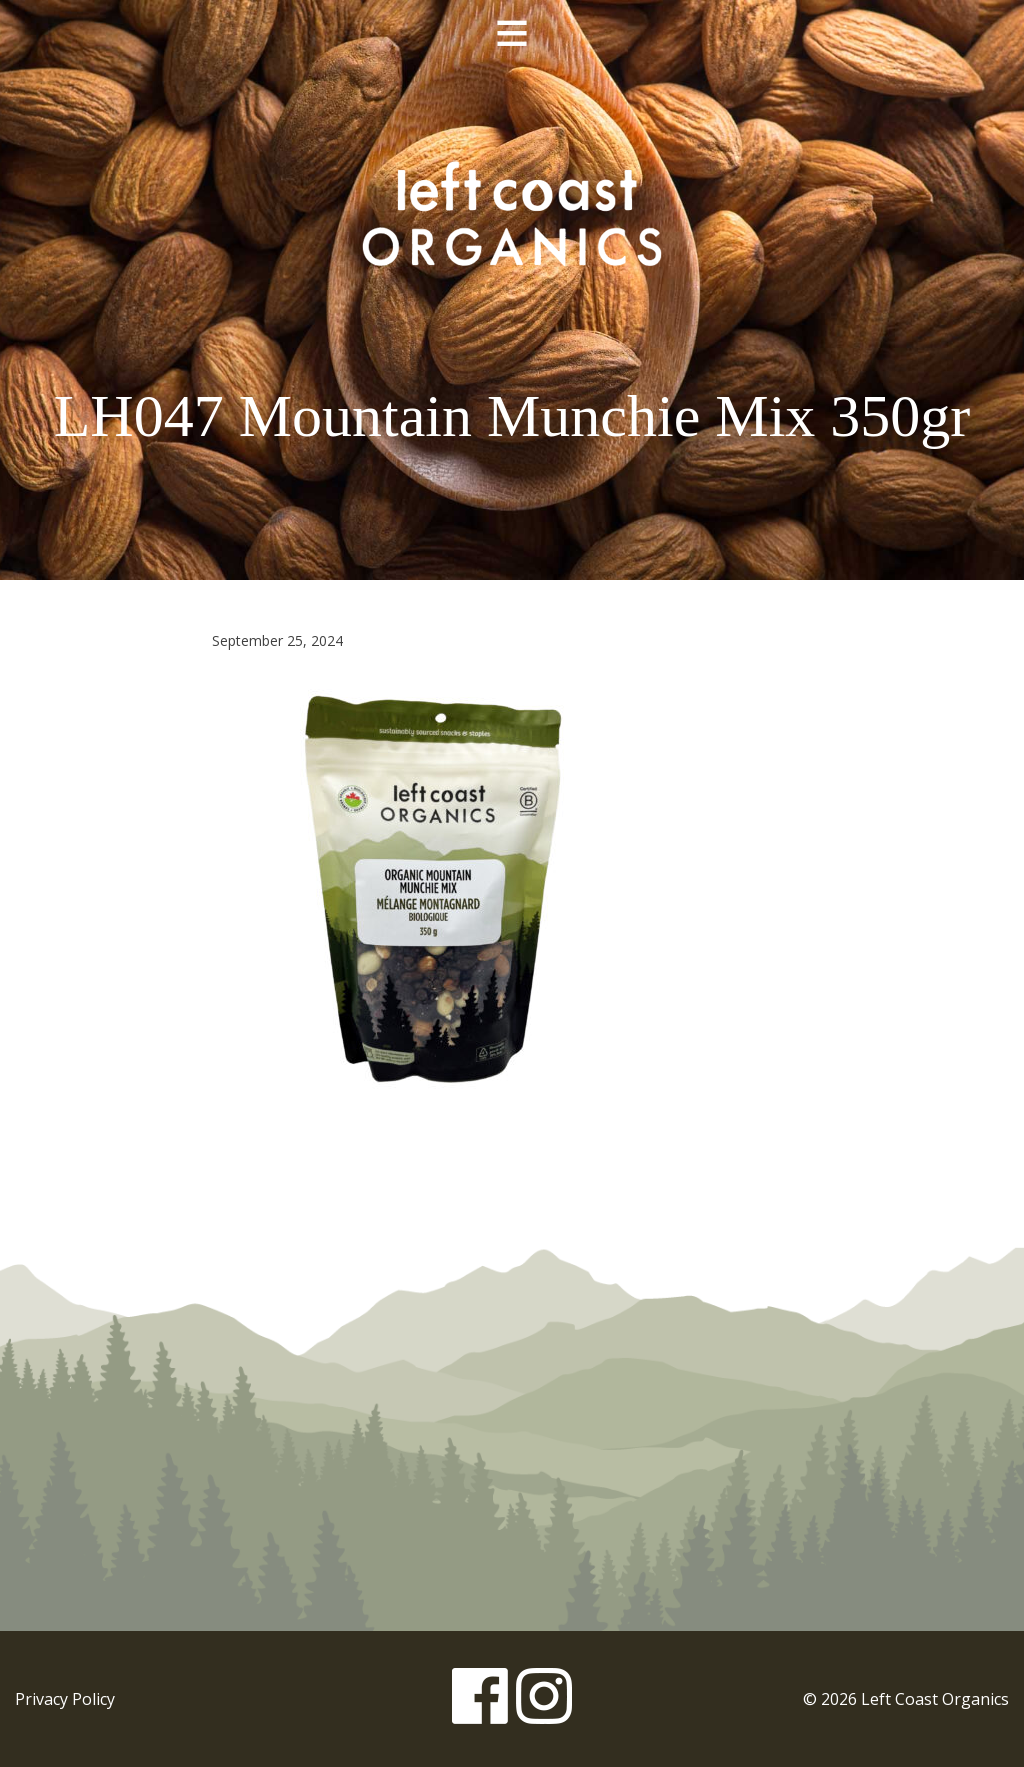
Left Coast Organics (512, 213)
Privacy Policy (65, 1699)
